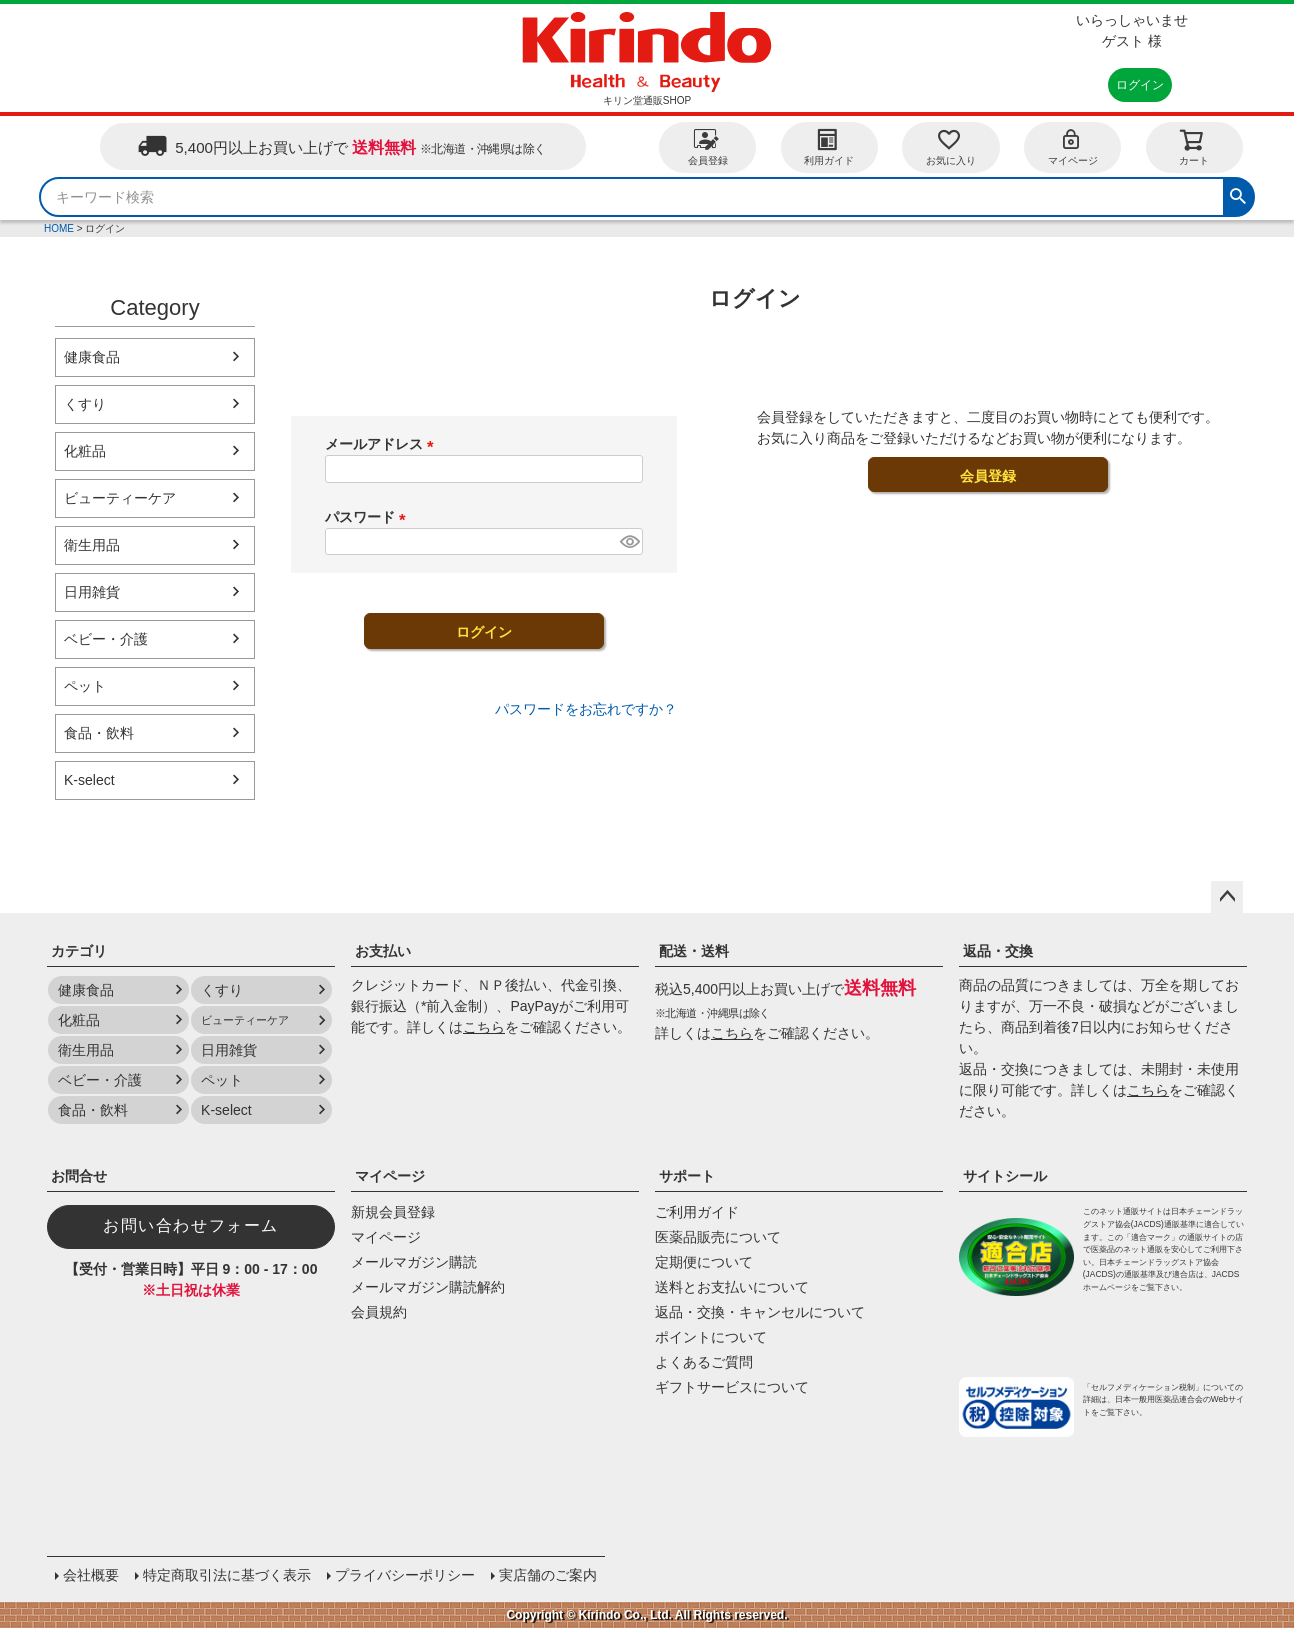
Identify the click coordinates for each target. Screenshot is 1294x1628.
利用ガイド (829, 146)
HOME (59, 228)
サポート (687, 1176)
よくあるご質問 (704, 1362)
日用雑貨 (92, 592)
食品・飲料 (99, 733)
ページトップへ (1227, 897)
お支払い (383, 951)
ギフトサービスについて (732, 1387)
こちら (484, 1027)
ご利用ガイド (697, 1212)
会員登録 (708, 146)
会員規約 (379, 1312)
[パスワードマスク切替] (628, 542)
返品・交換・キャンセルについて (760, 1312)
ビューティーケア (120, 498)
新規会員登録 (393, 1212)
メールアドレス (383, 444)
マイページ (1073, 146)
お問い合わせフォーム (191, 1225)
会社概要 (91, 1575)
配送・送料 (694, 951)
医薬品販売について (718, 1237)
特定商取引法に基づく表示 (227, 1575)
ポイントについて (711, 1337)
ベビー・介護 (106, 639)
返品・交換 (998, 951)
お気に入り (951, 146)
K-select (89, 780)
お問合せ (79, 1176)
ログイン (1140, 85)
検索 (1238, 194)
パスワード (369, 517)
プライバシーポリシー (405, 1575)
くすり (85, 404)
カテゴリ (79, 951)
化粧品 (85, 451)
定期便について (704, 1262)
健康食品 (92, 357)
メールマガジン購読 (414, 1262)
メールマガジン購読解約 (428, 1287)
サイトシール (1005, 1176)
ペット (85, 686)
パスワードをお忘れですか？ (586, 709)
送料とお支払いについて (732, 1287)
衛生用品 (92, 545)
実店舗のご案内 (548, 1575)
